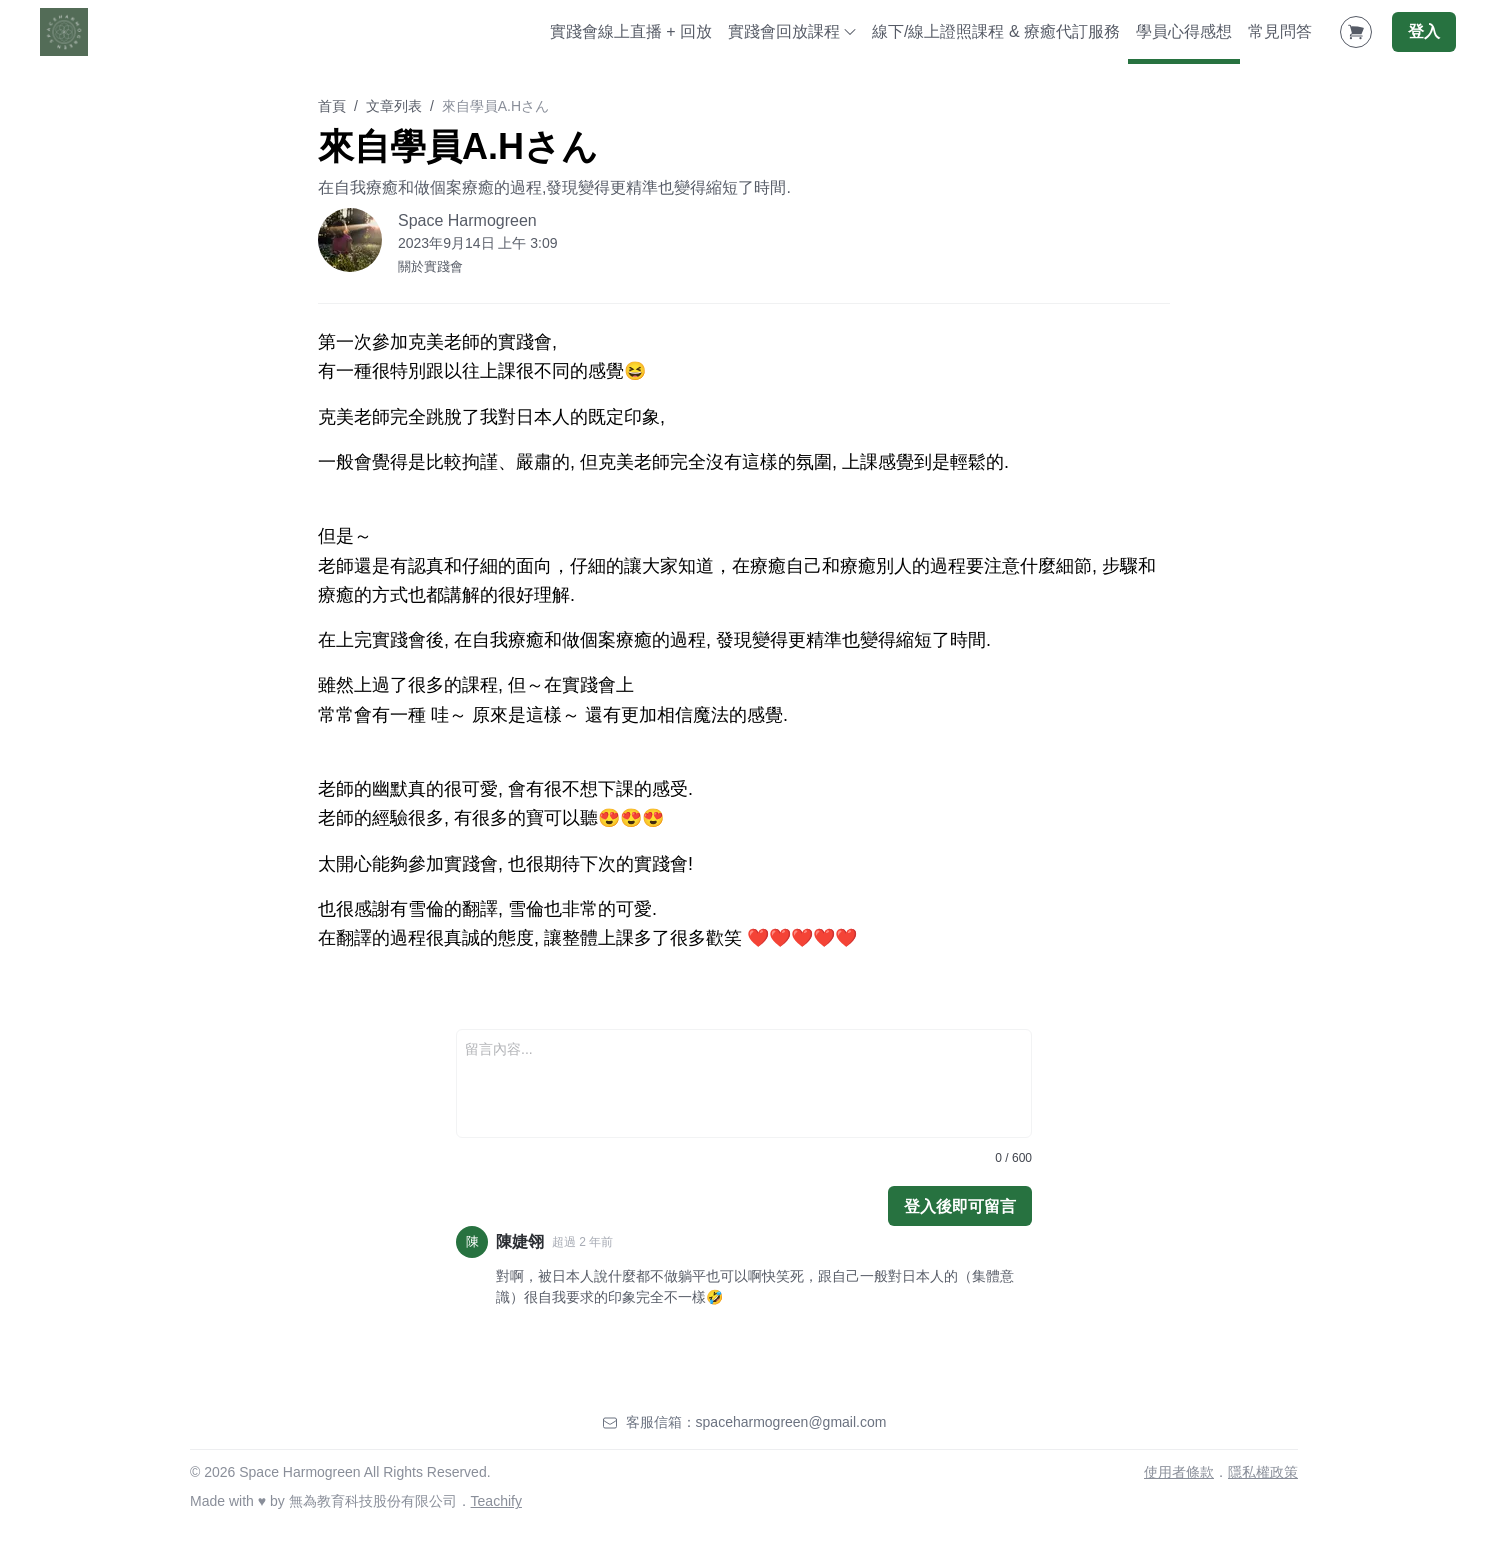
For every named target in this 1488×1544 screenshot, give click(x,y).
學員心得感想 (1184, 31)
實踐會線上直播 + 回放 (631, 31)
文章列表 (394, 106)
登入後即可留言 (960, 1206)
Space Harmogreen (467, 220)
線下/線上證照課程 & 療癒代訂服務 (996, 31)
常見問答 (1280, 31)
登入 (1424, 31)
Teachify (496, 1501)
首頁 (332, 106)
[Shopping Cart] (1356, 32)
